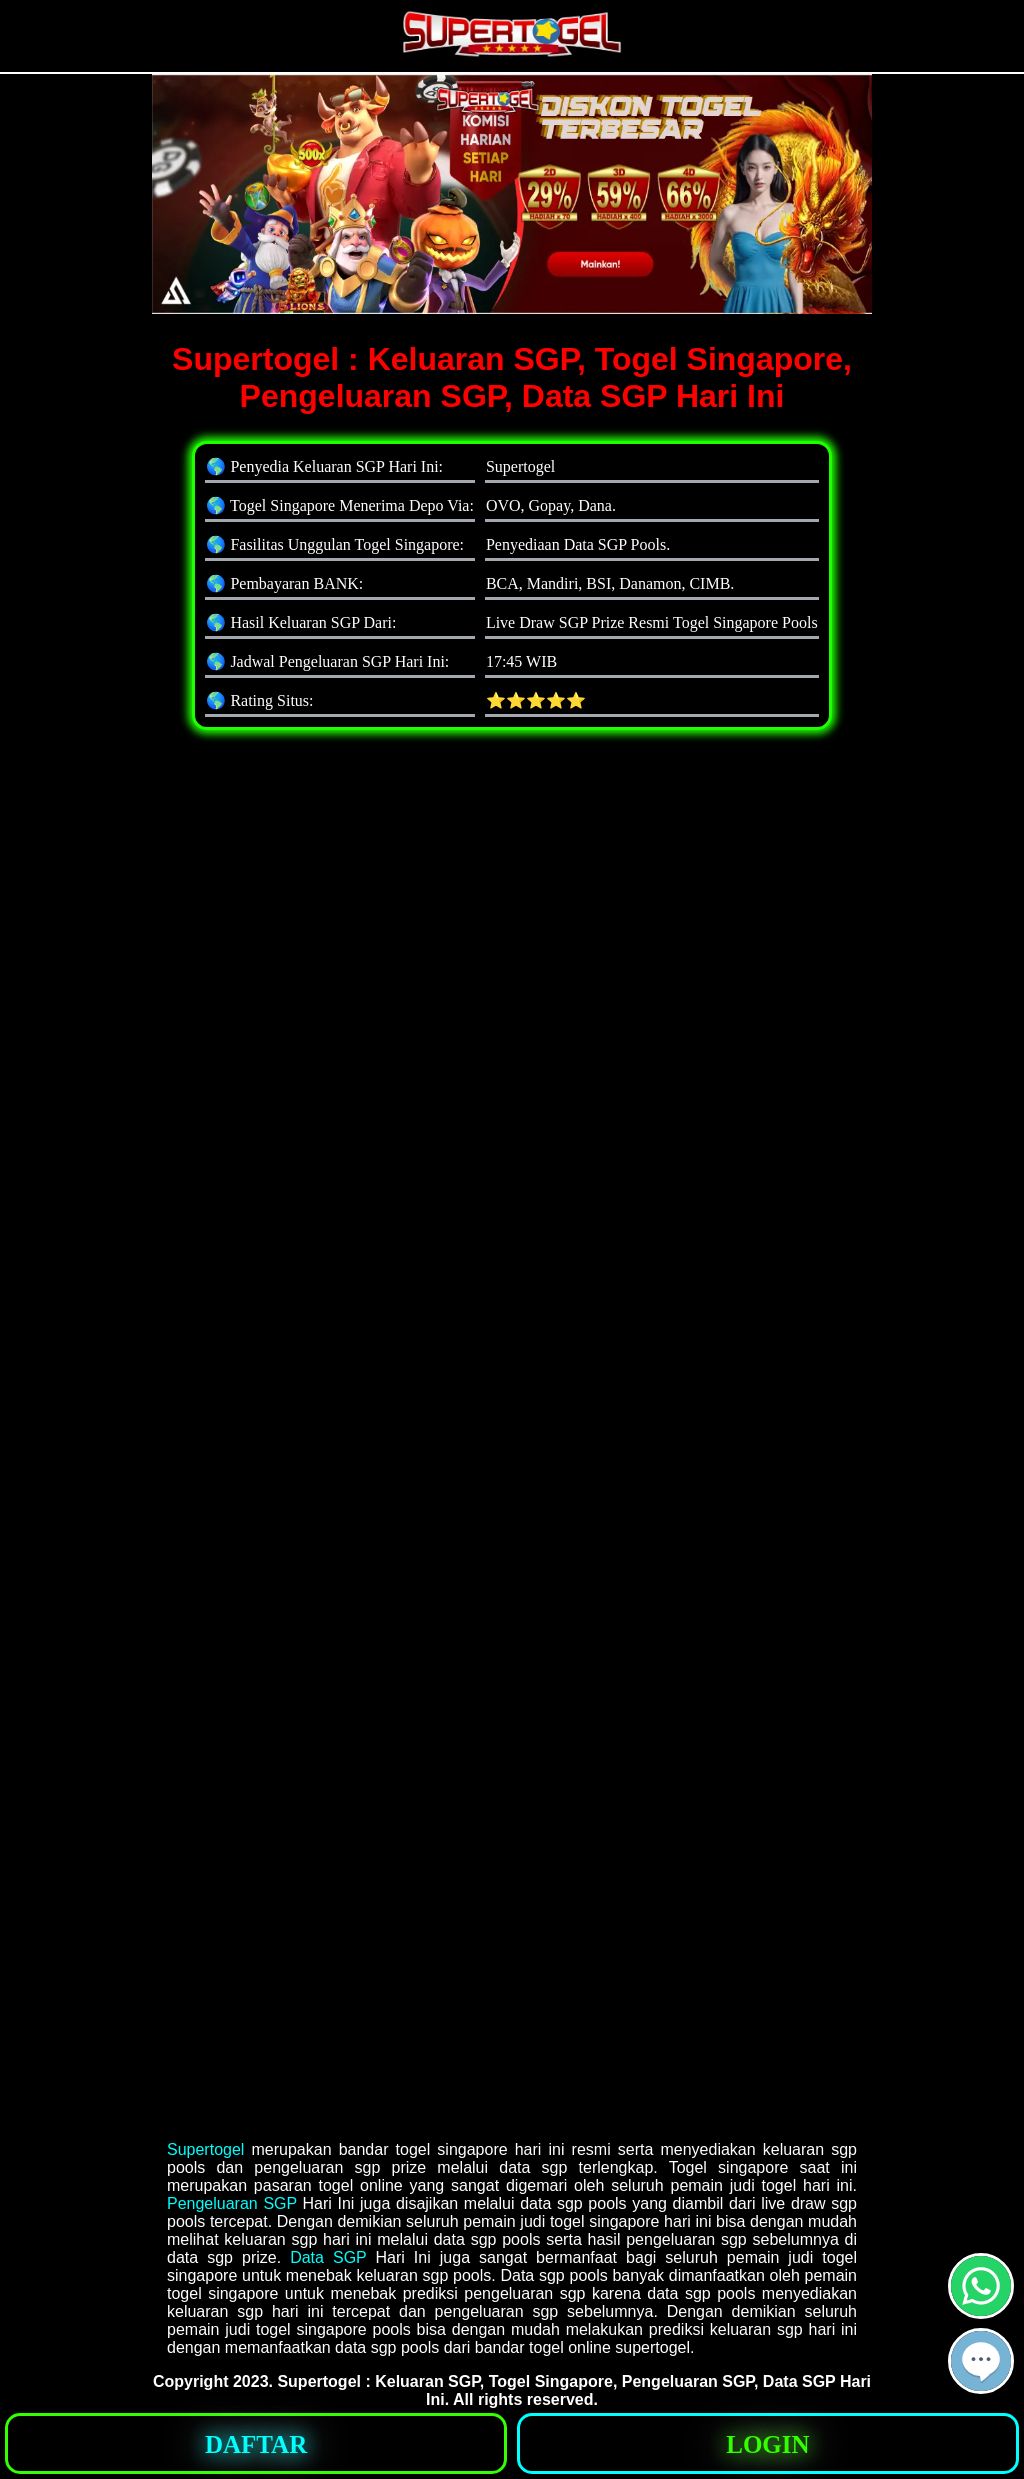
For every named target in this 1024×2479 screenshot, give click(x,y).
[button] (981, 2361)
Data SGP (328, 2257)
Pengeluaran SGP (232, 2203)
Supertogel (205, 2149)
